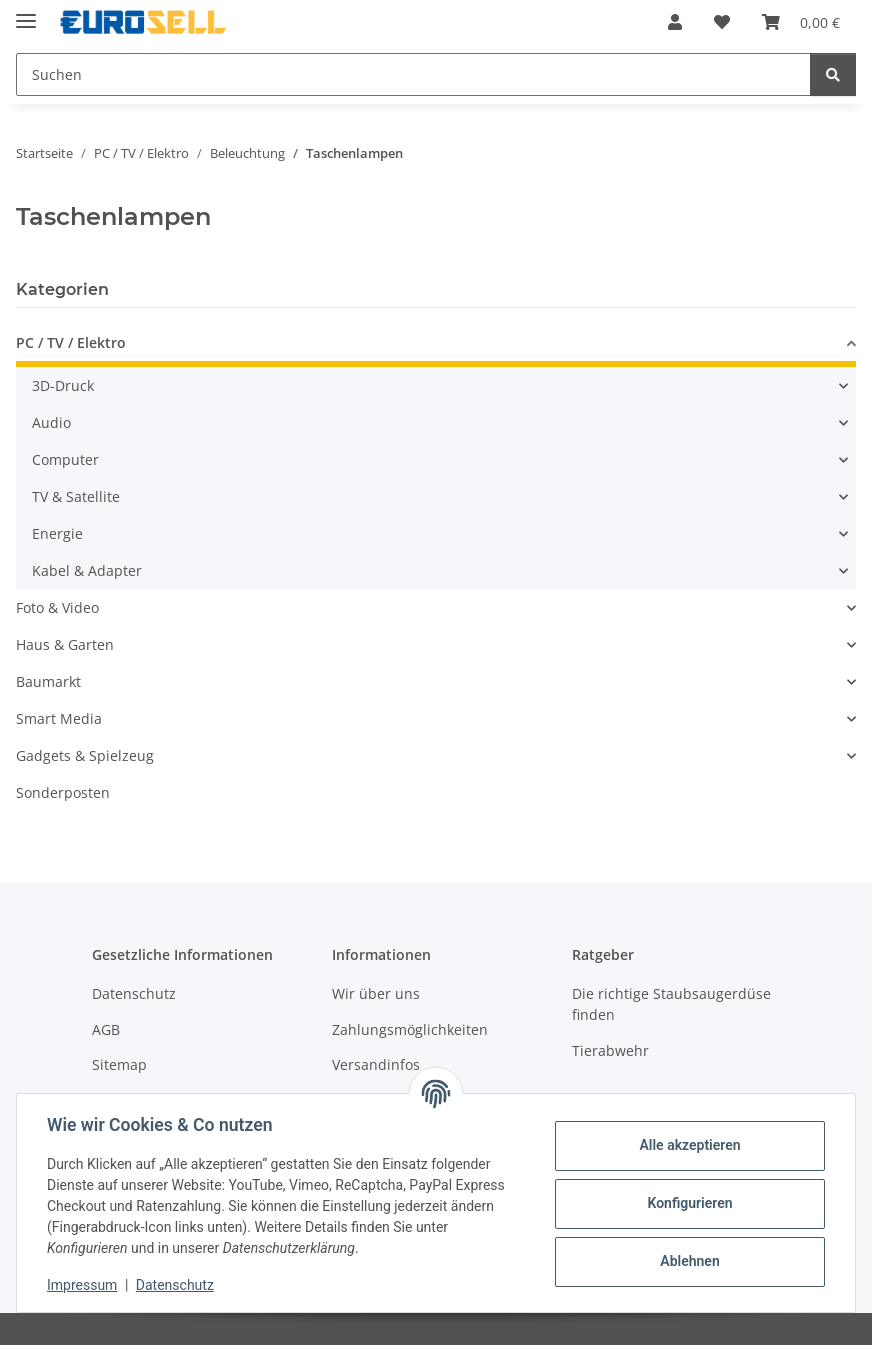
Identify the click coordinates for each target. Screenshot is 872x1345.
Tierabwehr (610, 1050)
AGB (106, 1029)
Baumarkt (48, 681)
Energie (57, 533)
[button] (675, 22)
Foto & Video (57, 607)
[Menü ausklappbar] (26, 12)
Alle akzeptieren (687, 1145)
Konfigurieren (687, 1203)
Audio (51, 422)
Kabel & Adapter (87, 570)
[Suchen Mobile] (413, 74)
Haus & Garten (65, 644)
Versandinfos (376, 1064)
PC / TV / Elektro (71, 342)
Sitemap (119, 1064)
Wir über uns (376, 993)
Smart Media (59, 718)
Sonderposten (63, 792)
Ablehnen (687, 1261)
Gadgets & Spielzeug (85, 755)
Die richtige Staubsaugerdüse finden (671, 1004)
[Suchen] (833, 74)
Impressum (84, 1285)
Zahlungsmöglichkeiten (410, 1029)
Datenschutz (177, 1285)
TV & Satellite (76, 496)
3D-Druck (63, 385)
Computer (65, 459)
